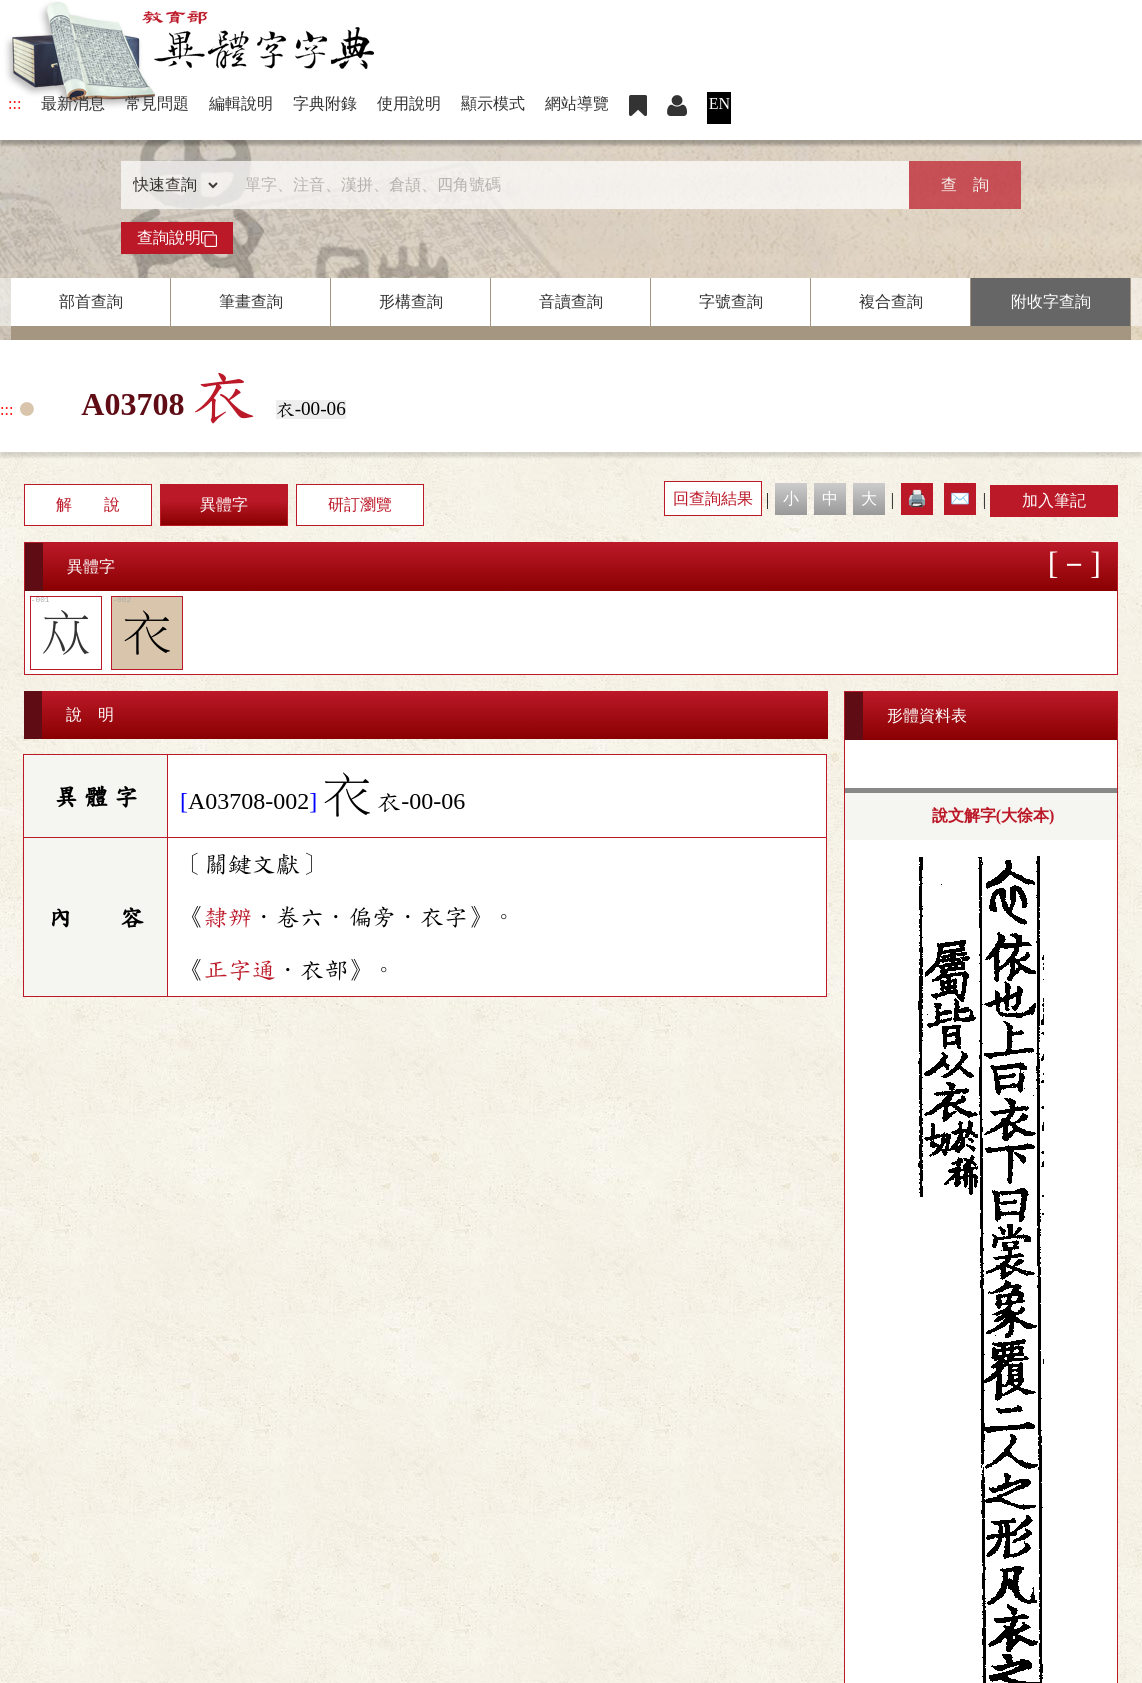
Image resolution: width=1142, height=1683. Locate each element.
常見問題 (157, 103)
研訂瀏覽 (360, 504)
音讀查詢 (571, 301)
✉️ (960, 498)
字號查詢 (731, 301)
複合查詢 (891, 301)
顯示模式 (493, 103)
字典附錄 (325, 103)
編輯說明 (241, 103)
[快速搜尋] (564, 185)
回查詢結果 (713, 498)
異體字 (224, 504)
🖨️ (917, 498)
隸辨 (228, 917)
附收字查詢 (1051, 301)
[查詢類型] (171, 185)
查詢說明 (177, 238)
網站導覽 (577, 103)
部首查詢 (91, 301)
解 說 (88, 504)
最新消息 (73, 103)
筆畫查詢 (251, 301)
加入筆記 (1054, 500)
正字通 (240, 970)
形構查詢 (411, 301)
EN (719, 103)
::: (14, 103)
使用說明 (409, 103)
